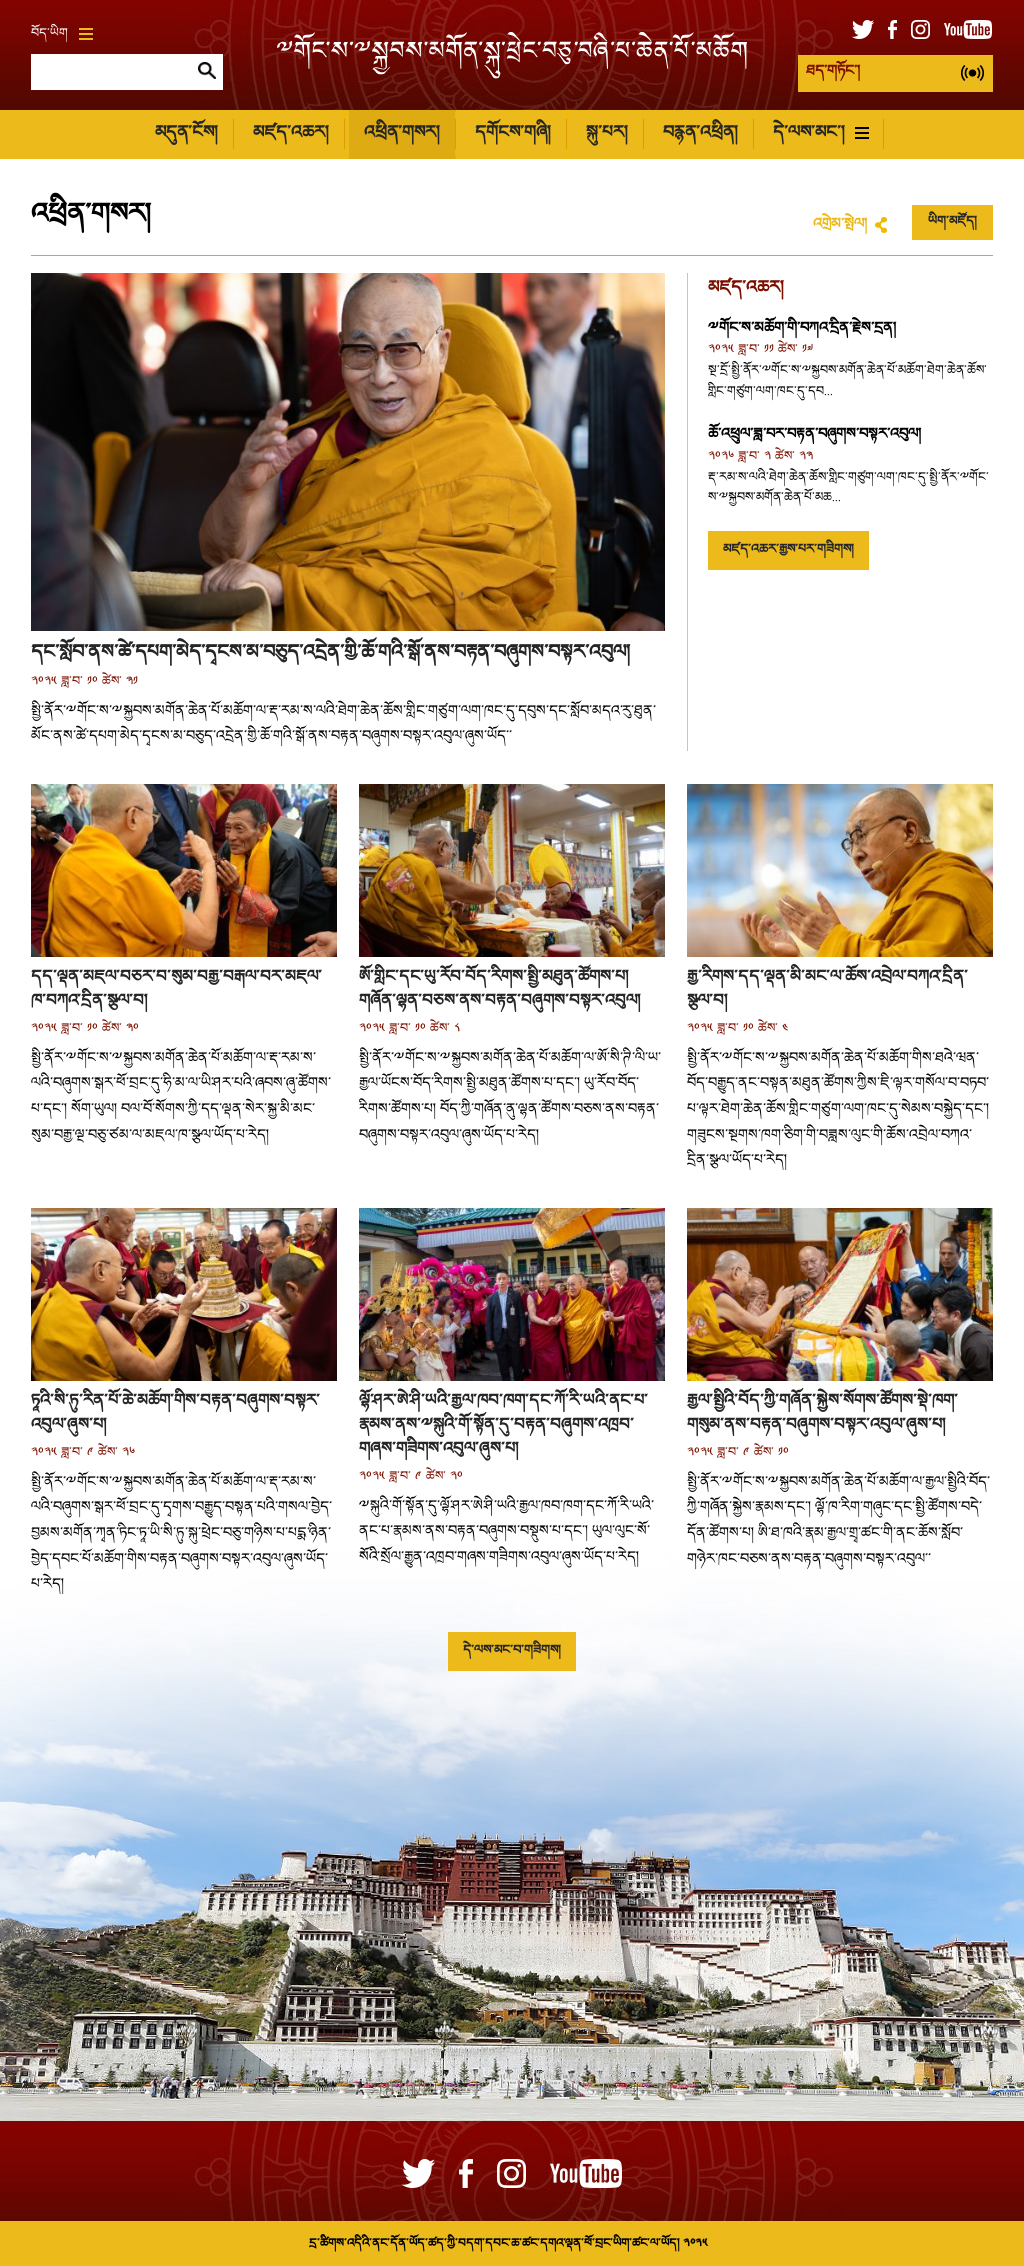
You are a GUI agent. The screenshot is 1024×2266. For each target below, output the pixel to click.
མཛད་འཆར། (290, 133)
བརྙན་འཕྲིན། (700, 133)
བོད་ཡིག (62, 34)
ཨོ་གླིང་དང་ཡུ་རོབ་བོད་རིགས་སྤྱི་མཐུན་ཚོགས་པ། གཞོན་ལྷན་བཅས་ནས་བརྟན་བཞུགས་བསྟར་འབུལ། (499, 989)
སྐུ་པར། (606, 133)
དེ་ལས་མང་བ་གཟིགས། (512, 1651)
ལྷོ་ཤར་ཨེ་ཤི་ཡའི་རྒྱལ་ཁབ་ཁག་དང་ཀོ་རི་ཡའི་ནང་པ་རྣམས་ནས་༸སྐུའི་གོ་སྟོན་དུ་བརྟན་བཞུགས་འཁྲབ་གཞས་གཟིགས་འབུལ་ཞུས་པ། (503, 1425)
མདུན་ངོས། (186, 133)
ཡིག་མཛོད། (952, 222)
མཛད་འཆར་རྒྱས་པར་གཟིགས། (788, 550)
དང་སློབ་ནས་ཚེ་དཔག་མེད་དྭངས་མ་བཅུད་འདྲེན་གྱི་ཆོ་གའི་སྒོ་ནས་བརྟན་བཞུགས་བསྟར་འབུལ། (330, 653)
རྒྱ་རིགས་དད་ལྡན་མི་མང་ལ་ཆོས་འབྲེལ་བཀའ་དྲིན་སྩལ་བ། (827, 989)
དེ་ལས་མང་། (821, 133)
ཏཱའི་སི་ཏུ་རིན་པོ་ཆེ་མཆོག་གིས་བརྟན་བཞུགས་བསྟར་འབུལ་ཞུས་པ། (175, 1413)
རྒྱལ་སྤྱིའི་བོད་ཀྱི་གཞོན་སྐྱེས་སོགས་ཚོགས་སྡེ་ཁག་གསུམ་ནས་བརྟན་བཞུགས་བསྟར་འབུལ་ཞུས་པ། (822, 1413)
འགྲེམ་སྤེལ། (840, 225)
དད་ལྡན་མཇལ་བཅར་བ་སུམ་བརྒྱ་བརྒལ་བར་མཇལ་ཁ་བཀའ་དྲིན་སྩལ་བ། (176, 989)
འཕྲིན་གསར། (401, 133)
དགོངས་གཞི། (512, 133)
